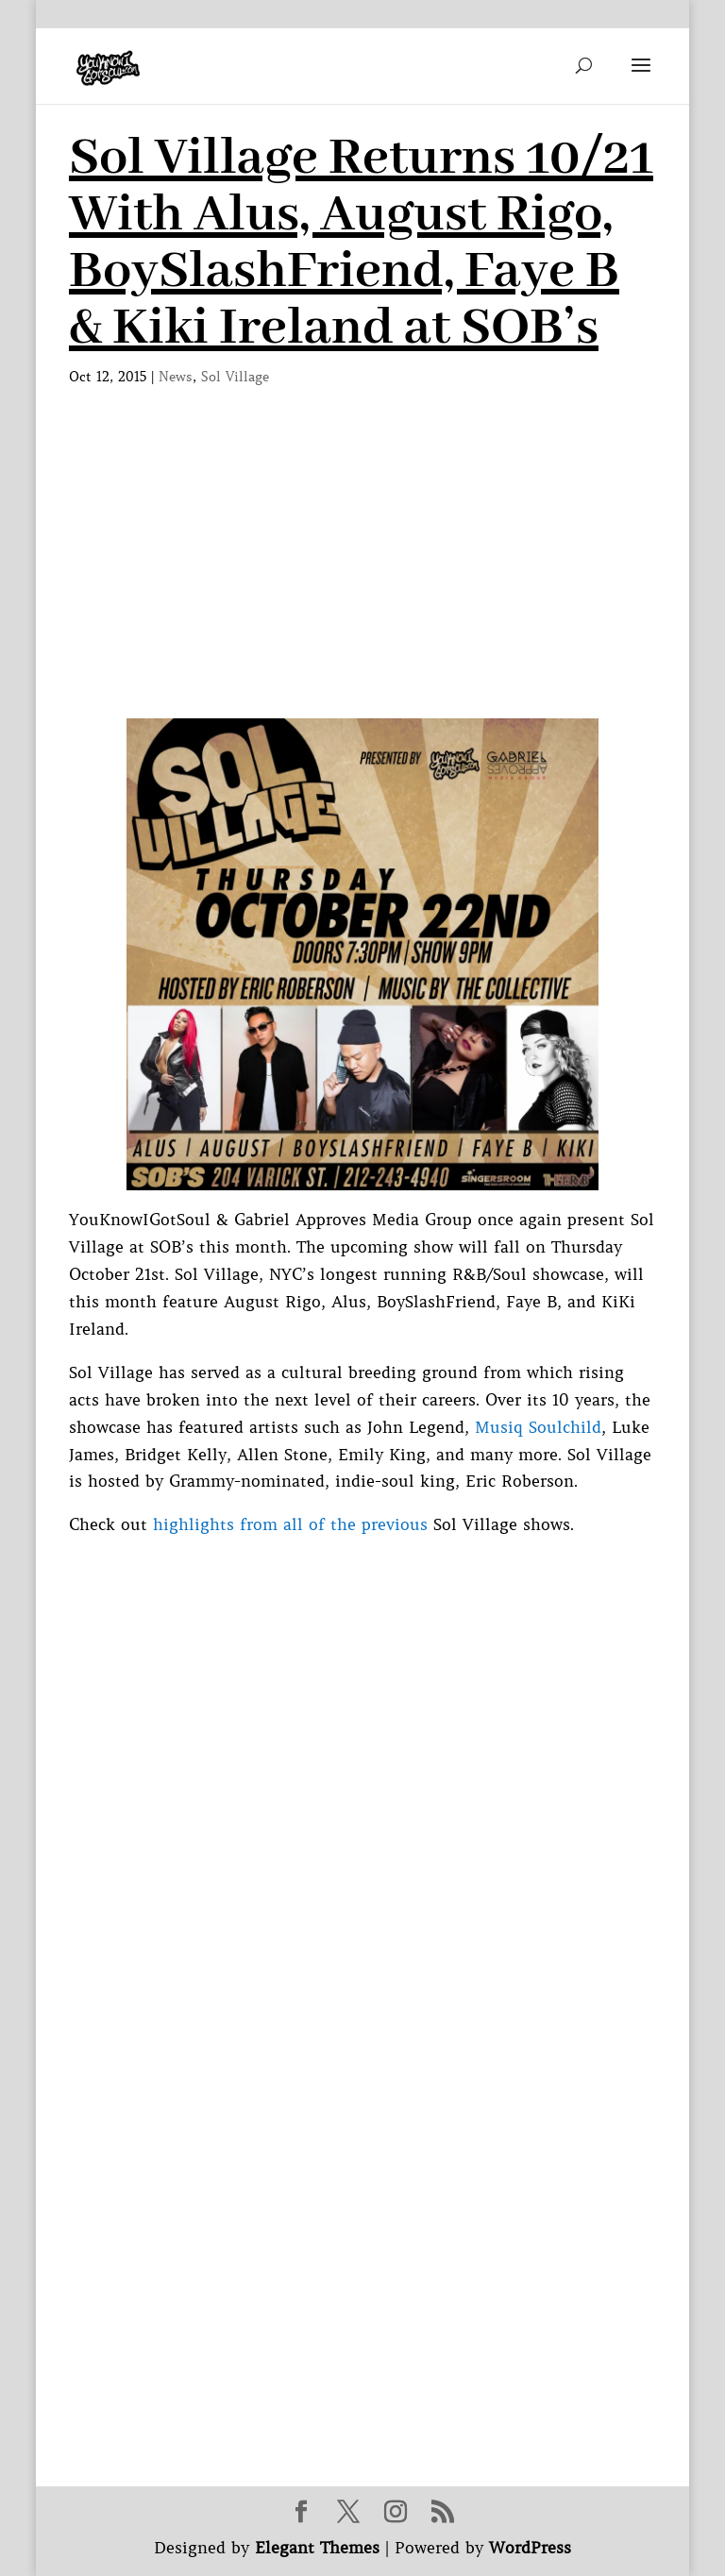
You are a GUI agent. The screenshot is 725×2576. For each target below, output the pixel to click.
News (176, 376)
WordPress (530, 2547)
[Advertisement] (362, 577)
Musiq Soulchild (538, 1427)
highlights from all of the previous (290, 1524)
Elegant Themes (317, 2547)
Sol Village (235, 376)
